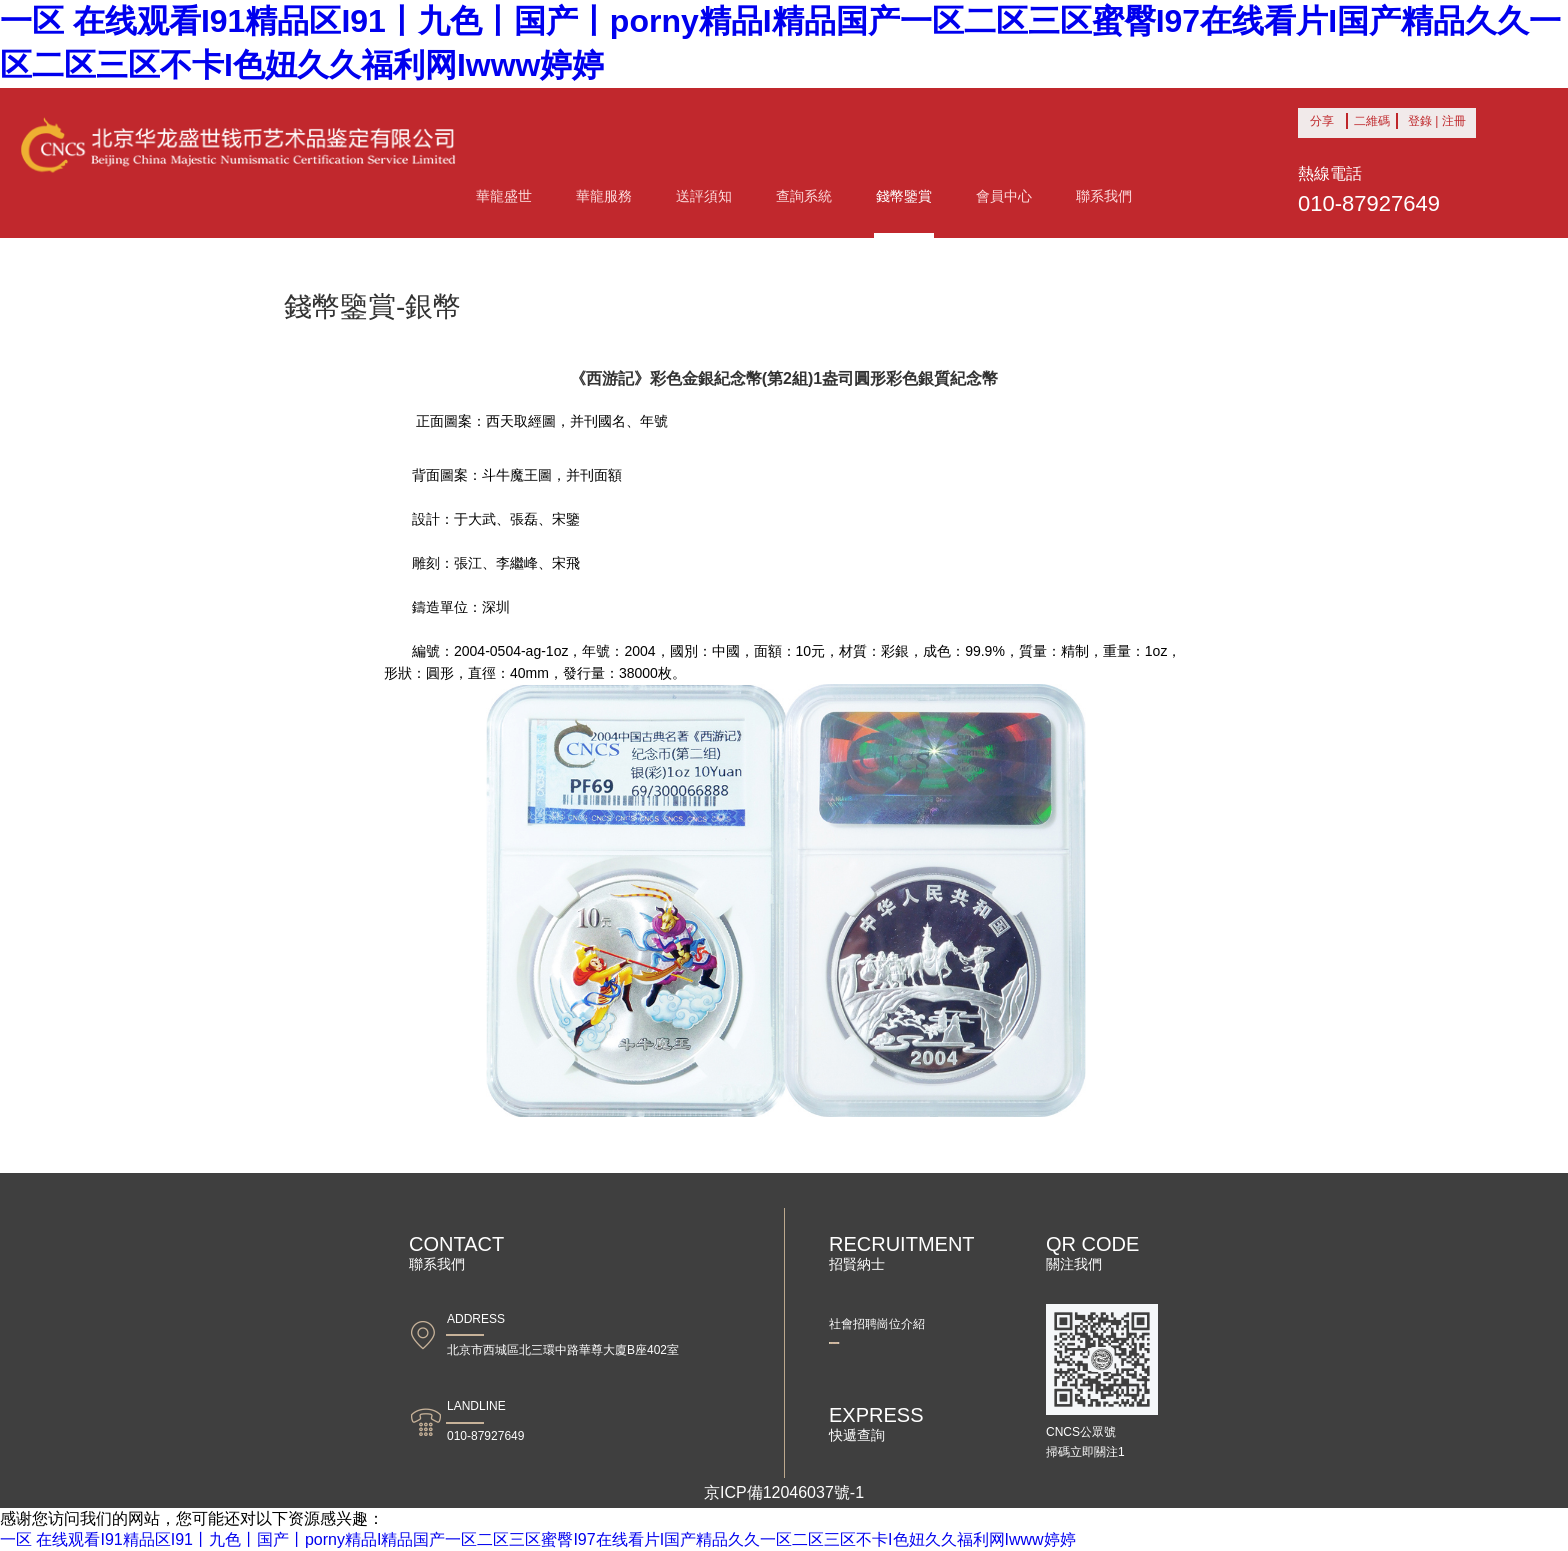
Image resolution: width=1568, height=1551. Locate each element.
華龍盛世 (504, 196)
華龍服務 (604, 196)
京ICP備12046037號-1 (784, 1492)
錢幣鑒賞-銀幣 (372, 306)
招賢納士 (904, 1252)
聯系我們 (1104, 196)
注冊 (1454, 121)
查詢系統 (804, 196)
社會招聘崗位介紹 (877, 1324)
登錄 (1420, 121)
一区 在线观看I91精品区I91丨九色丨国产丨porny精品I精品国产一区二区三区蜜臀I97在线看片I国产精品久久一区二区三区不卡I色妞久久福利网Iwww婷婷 (538, 1539)
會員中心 (1004, 196)
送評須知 (704, 196)
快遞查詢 (904, 1423)
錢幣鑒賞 (904, 196)
